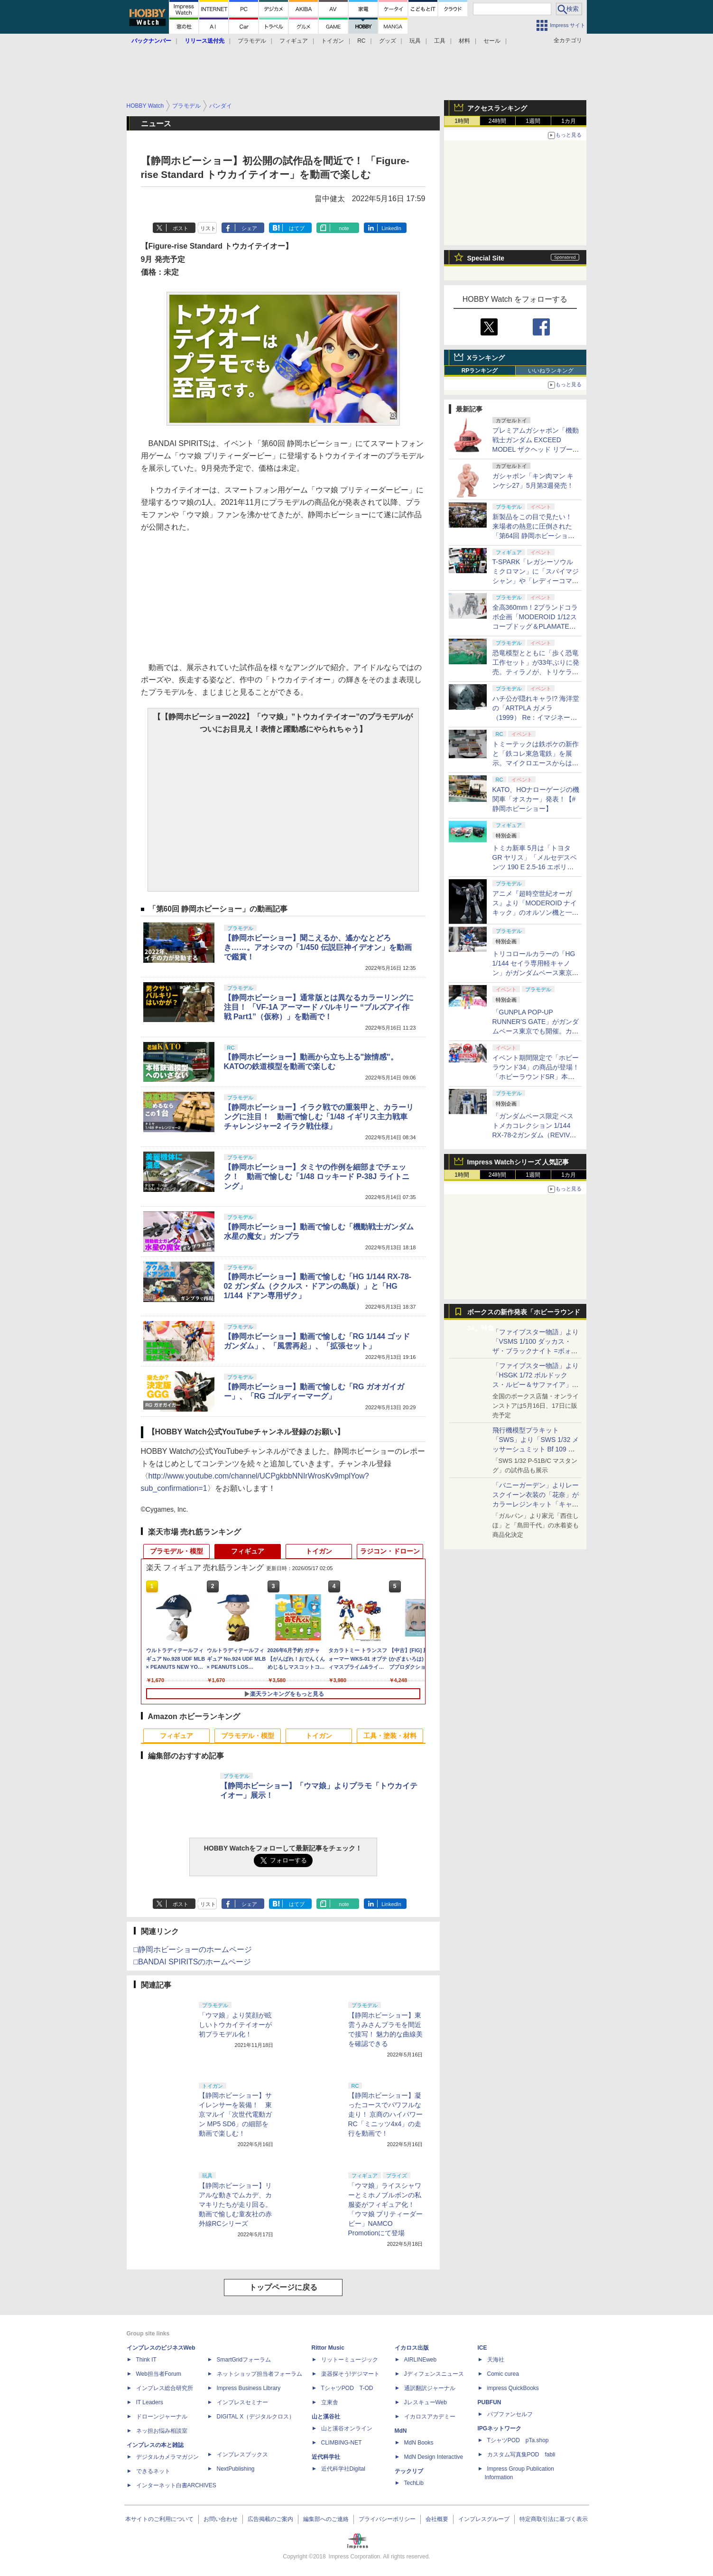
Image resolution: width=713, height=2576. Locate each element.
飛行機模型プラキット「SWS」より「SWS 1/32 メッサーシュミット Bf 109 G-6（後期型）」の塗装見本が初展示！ (536, 1449)
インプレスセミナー (242, 2402)
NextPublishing (236, 2468)
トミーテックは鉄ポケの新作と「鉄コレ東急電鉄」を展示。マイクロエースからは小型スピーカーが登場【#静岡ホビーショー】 (535, 763)
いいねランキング (551, 370)
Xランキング (486, 358)
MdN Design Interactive (433, 2457)
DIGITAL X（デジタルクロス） (256, 2416)
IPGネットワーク (500, 2428)
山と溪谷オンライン (346, 2428)
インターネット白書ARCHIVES (176, 2485)
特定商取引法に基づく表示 (553, 2519)
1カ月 (568, 121)
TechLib (414, 2483)
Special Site (486, 258)
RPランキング (480, 370)
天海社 (495, 2359)
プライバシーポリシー (387, 2519)
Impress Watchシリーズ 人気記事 (518, 1162)
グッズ (387, 40)
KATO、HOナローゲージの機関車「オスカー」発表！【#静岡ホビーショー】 (536, 799)
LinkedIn (391, 228)
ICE (482, 2347)
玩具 (415, 40)
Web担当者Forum (158, 2374)
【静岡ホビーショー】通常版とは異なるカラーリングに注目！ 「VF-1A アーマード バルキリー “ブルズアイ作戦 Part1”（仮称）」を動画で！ (319, 1007)
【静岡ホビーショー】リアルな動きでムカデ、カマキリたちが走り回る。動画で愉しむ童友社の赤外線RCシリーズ (235, 2204)
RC (361, 40)
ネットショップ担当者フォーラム (259, 2374)
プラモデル (252, 40)
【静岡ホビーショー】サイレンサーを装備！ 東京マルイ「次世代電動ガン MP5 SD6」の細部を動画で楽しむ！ (235, 2114)
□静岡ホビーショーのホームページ (193, 1949)
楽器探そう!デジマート (350, 2374)
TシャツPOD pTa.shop (518, 2440)
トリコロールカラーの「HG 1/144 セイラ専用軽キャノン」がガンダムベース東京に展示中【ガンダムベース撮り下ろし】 (535, 972)
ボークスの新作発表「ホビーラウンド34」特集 (523, 1314)
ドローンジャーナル (161, 2416)
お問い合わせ (221, 2519)
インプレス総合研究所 (164, 2388)
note (344, 228)
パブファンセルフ (510, 2414)
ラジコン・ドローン (390, 1551)
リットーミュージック (349, 2359)
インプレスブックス (242, 2454)
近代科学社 (326, 2457)
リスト (208, 228)
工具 (439, 40)
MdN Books (419, 2442)
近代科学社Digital (343, 2468)
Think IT (146, 2359)
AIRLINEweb (420, 2359)
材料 (464, 40)
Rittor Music (328, 2347)
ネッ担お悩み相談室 (161, 2430)
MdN (401, 2430)
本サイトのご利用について (159, 2519)
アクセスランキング (497, 108)
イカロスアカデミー (429, 2416)
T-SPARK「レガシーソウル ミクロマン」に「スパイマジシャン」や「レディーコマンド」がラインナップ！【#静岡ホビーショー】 (535, 581)
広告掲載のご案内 (270, 2519)
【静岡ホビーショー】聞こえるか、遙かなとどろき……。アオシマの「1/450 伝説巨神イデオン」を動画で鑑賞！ (318, 947)
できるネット (153, 2471)
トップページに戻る (283, 2287)
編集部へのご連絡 (326, 2519)
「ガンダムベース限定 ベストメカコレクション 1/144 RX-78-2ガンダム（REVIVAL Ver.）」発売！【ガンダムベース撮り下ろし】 (535, 1135)
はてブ (297, 228)
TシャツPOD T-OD (347, 2388)
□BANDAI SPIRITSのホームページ (192, 1962)
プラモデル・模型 (176, 1551)
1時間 (461, 121)
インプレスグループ (483, 2519)
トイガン (332, 40)
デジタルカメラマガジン (167, 2457)
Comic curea (503, 2374)
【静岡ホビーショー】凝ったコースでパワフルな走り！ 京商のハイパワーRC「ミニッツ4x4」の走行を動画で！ (385, 2114)
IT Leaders (149, 2402)
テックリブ (409, 2471)
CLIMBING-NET (341, 2442)
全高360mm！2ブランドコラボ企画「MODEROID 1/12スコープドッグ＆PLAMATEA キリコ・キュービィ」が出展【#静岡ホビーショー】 (535, 626)
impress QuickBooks (513, 2388)
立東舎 (329, 2402)
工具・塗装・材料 (390, 1735)
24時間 (497, 121)
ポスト (180, 228)
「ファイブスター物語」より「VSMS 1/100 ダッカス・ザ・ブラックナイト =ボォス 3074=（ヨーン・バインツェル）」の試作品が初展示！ (535, 1351)
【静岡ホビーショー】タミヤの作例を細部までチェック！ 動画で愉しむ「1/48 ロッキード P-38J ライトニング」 (316, 1176)
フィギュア (293, 40)
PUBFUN (489, 2402)
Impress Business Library (249, 2388)
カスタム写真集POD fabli (521, 2454)
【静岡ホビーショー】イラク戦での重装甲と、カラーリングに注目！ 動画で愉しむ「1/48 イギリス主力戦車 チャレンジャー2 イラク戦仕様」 (319, 1116)
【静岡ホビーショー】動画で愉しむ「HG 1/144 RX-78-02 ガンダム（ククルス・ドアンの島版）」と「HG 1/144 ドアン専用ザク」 (318, 1286)
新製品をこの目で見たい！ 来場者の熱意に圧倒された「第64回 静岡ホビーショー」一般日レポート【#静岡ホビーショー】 (535, 535)
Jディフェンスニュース (434, 2374)
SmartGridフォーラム (244, 2359)
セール (491, 40)
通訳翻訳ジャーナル (429, 2388)
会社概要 (437, 2519)
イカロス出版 (412, 2347)
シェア (249, 228)
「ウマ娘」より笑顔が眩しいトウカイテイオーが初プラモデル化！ (235, 2024)
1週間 (533, 121)
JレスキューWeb (425, 2402)
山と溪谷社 (326, 2416)
